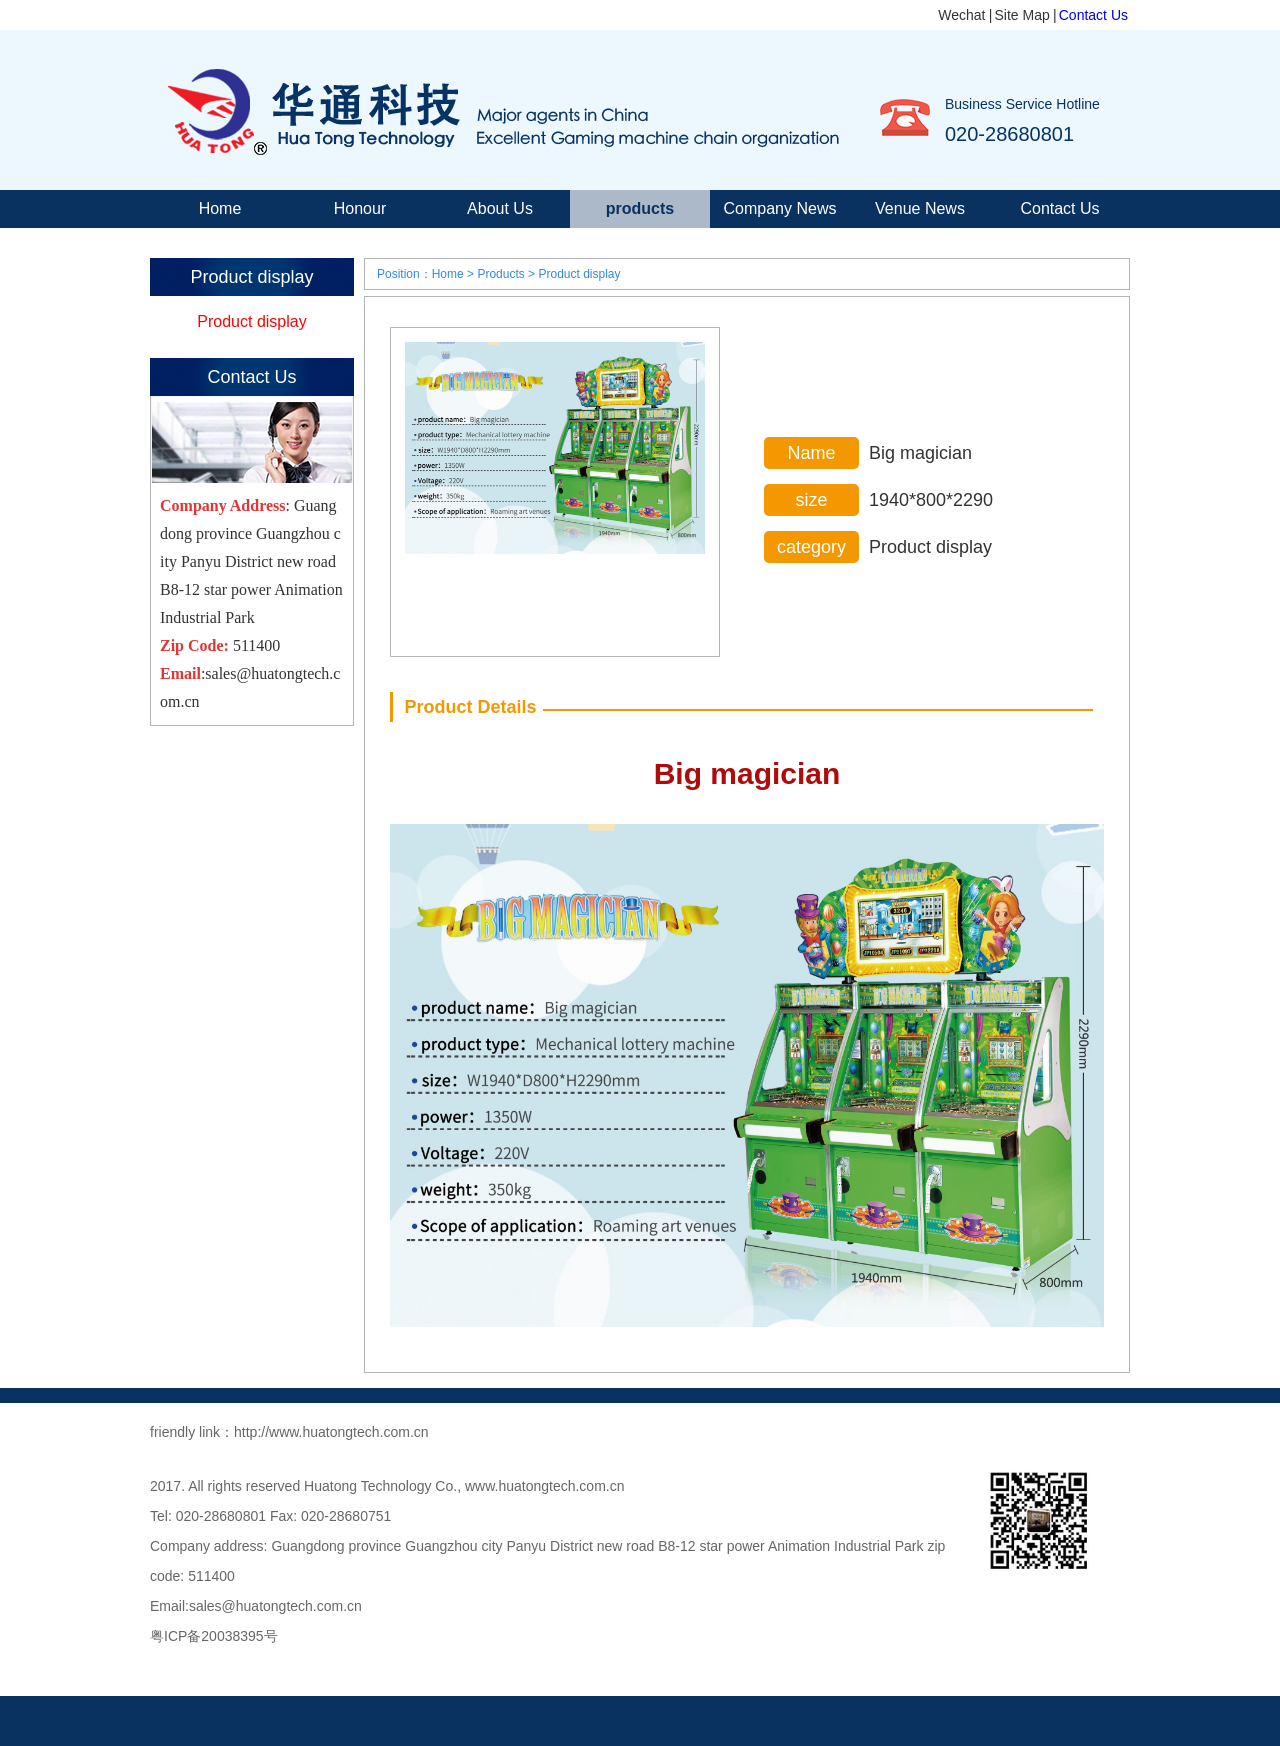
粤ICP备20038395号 (214, 1636)
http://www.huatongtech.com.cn (331, 1432)
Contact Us (1093, 15)
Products (500, 274)
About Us (500, 208)
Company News (780, 208)
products (640, 208)
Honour (360, 208)
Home (220, 208)
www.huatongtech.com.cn (545, 1486)
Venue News (920, 208)
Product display (251, 321)
